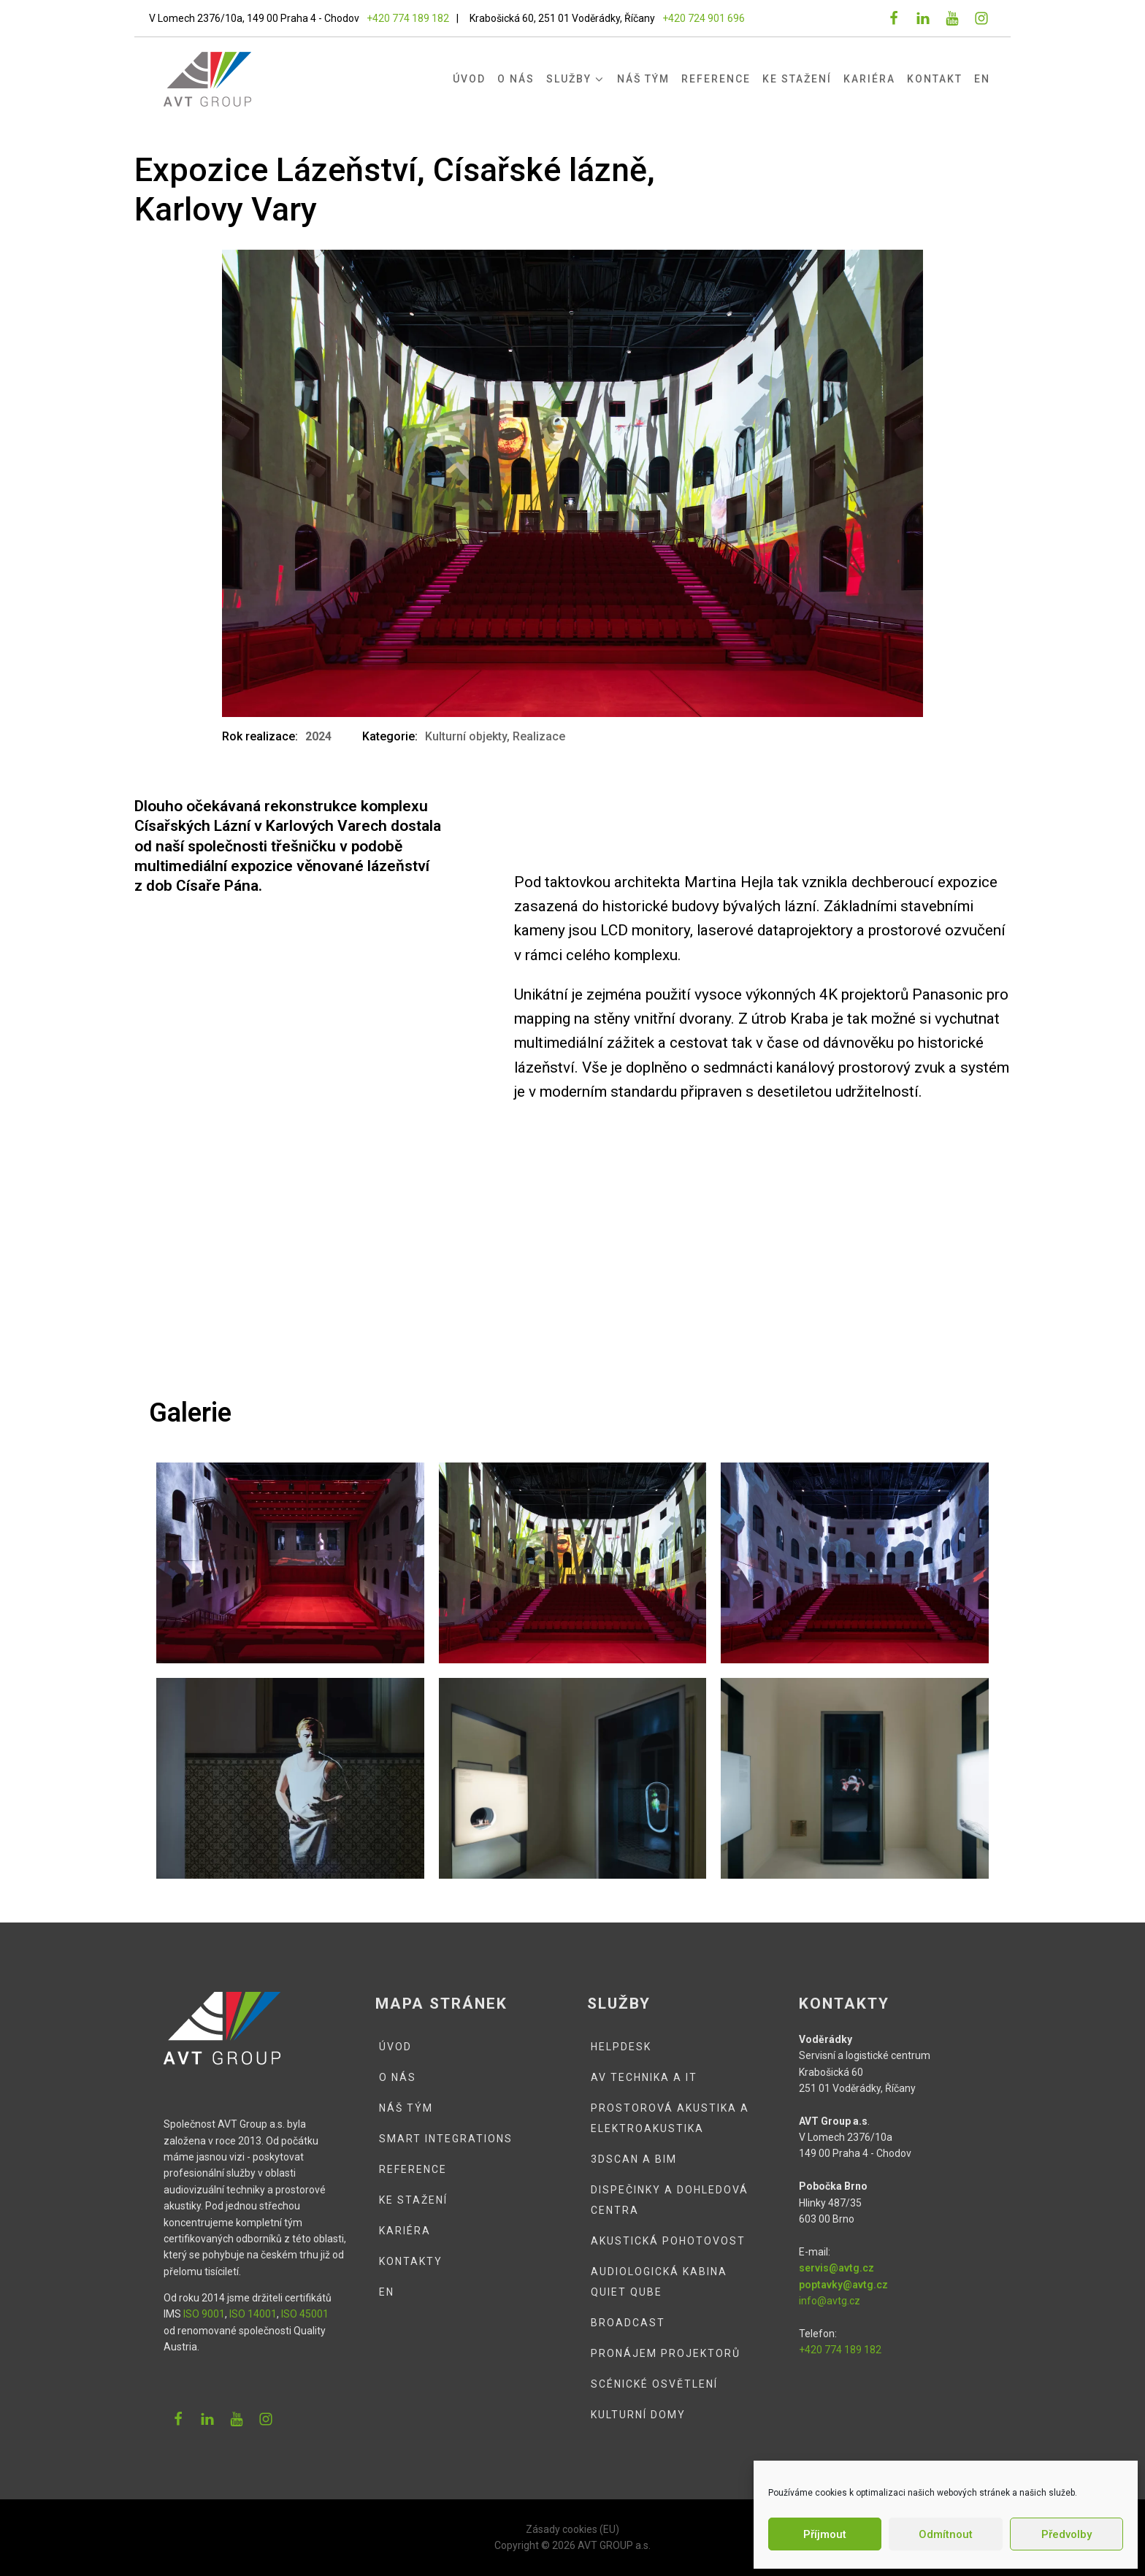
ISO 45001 (305, 2314)
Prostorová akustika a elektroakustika (670, 2118)
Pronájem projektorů (665, 2353)
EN (982, 79)
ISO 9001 (204, 2314)
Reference (716, 79)
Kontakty (411, 2261)
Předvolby (1066, 2534)
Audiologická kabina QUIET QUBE (659, 2282)
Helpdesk (621, 2046)
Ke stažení (797, 79)
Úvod (469, 79)
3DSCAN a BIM (634, 2159)
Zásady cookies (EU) (572, 2529)
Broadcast (628, 2322)
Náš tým (643, 79)
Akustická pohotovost (668, 2241)
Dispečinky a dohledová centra (669, 2200)
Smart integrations (446, 2138)
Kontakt (934, 79)
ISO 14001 (253, 2314)
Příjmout (824, 2534)
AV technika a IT (644, 2077)
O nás (516, 79)
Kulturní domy (638, 2414)
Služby (575, 79)
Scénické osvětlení (654, 2384)
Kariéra (869, 79)
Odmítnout (946, 2534)
